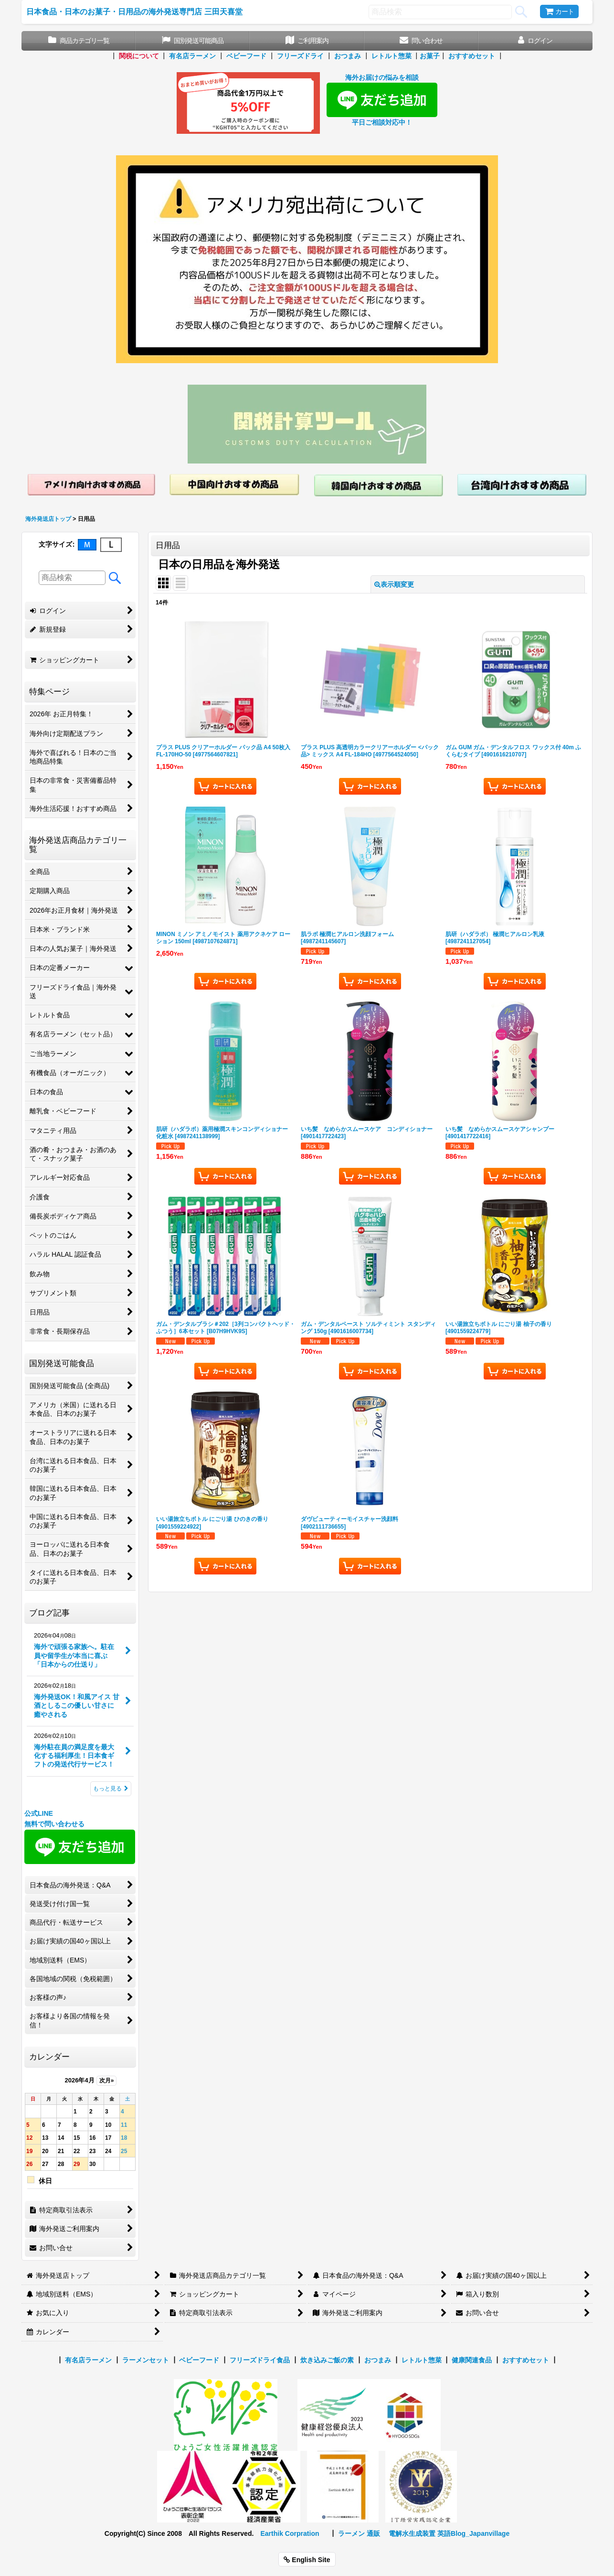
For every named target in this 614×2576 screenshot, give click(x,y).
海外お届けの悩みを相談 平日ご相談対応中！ (382, 100)
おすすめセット (471, 56)
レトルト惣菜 (391, 56)
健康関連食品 (472, 2360)
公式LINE (38, 1813)
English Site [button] (307, 2560)
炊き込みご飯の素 (327, 2360)
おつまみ (347, 56)
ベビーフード (246, 56)
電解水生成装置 (412, 2533)
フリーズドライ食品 (260, 2360)
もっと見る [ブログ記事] (110, 1788)
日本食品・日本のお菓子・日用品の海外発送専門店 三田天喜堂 (134, 11)
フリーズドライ (300, 56)
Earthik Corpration (289, 2533)
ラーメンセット (145, 2360)
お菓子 (430, 56)
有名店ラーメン (192, 56)
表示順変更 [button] (394, 584)
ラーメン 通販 (359, 2533)
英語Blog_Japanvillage (473, 2533)
